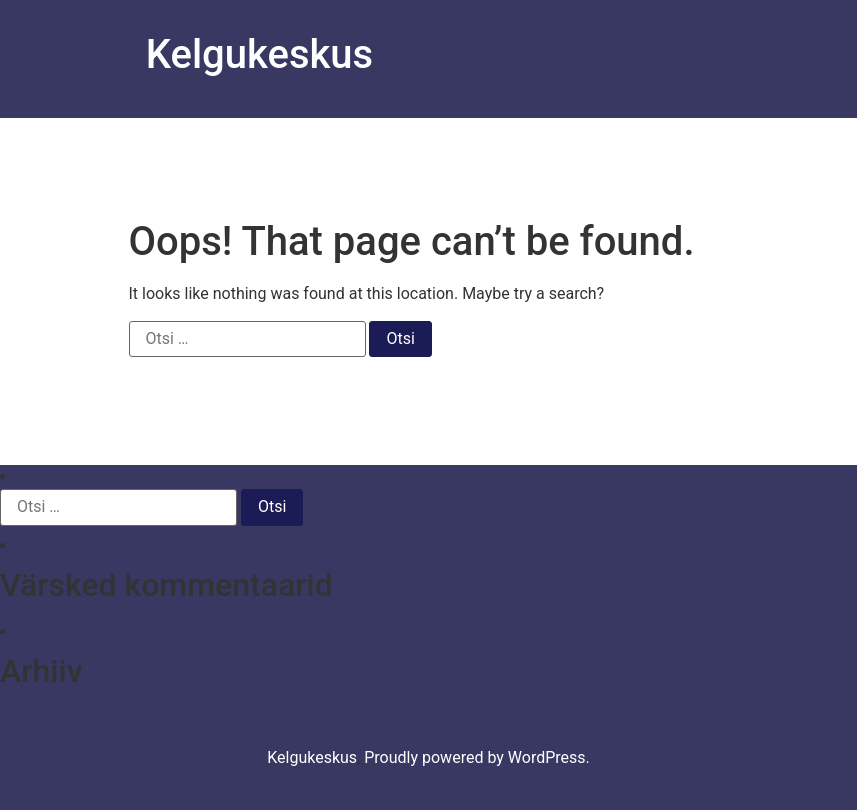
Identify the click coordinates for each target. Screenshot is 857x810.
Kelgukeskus (259, 54)
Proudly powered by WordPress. (477, 757)
